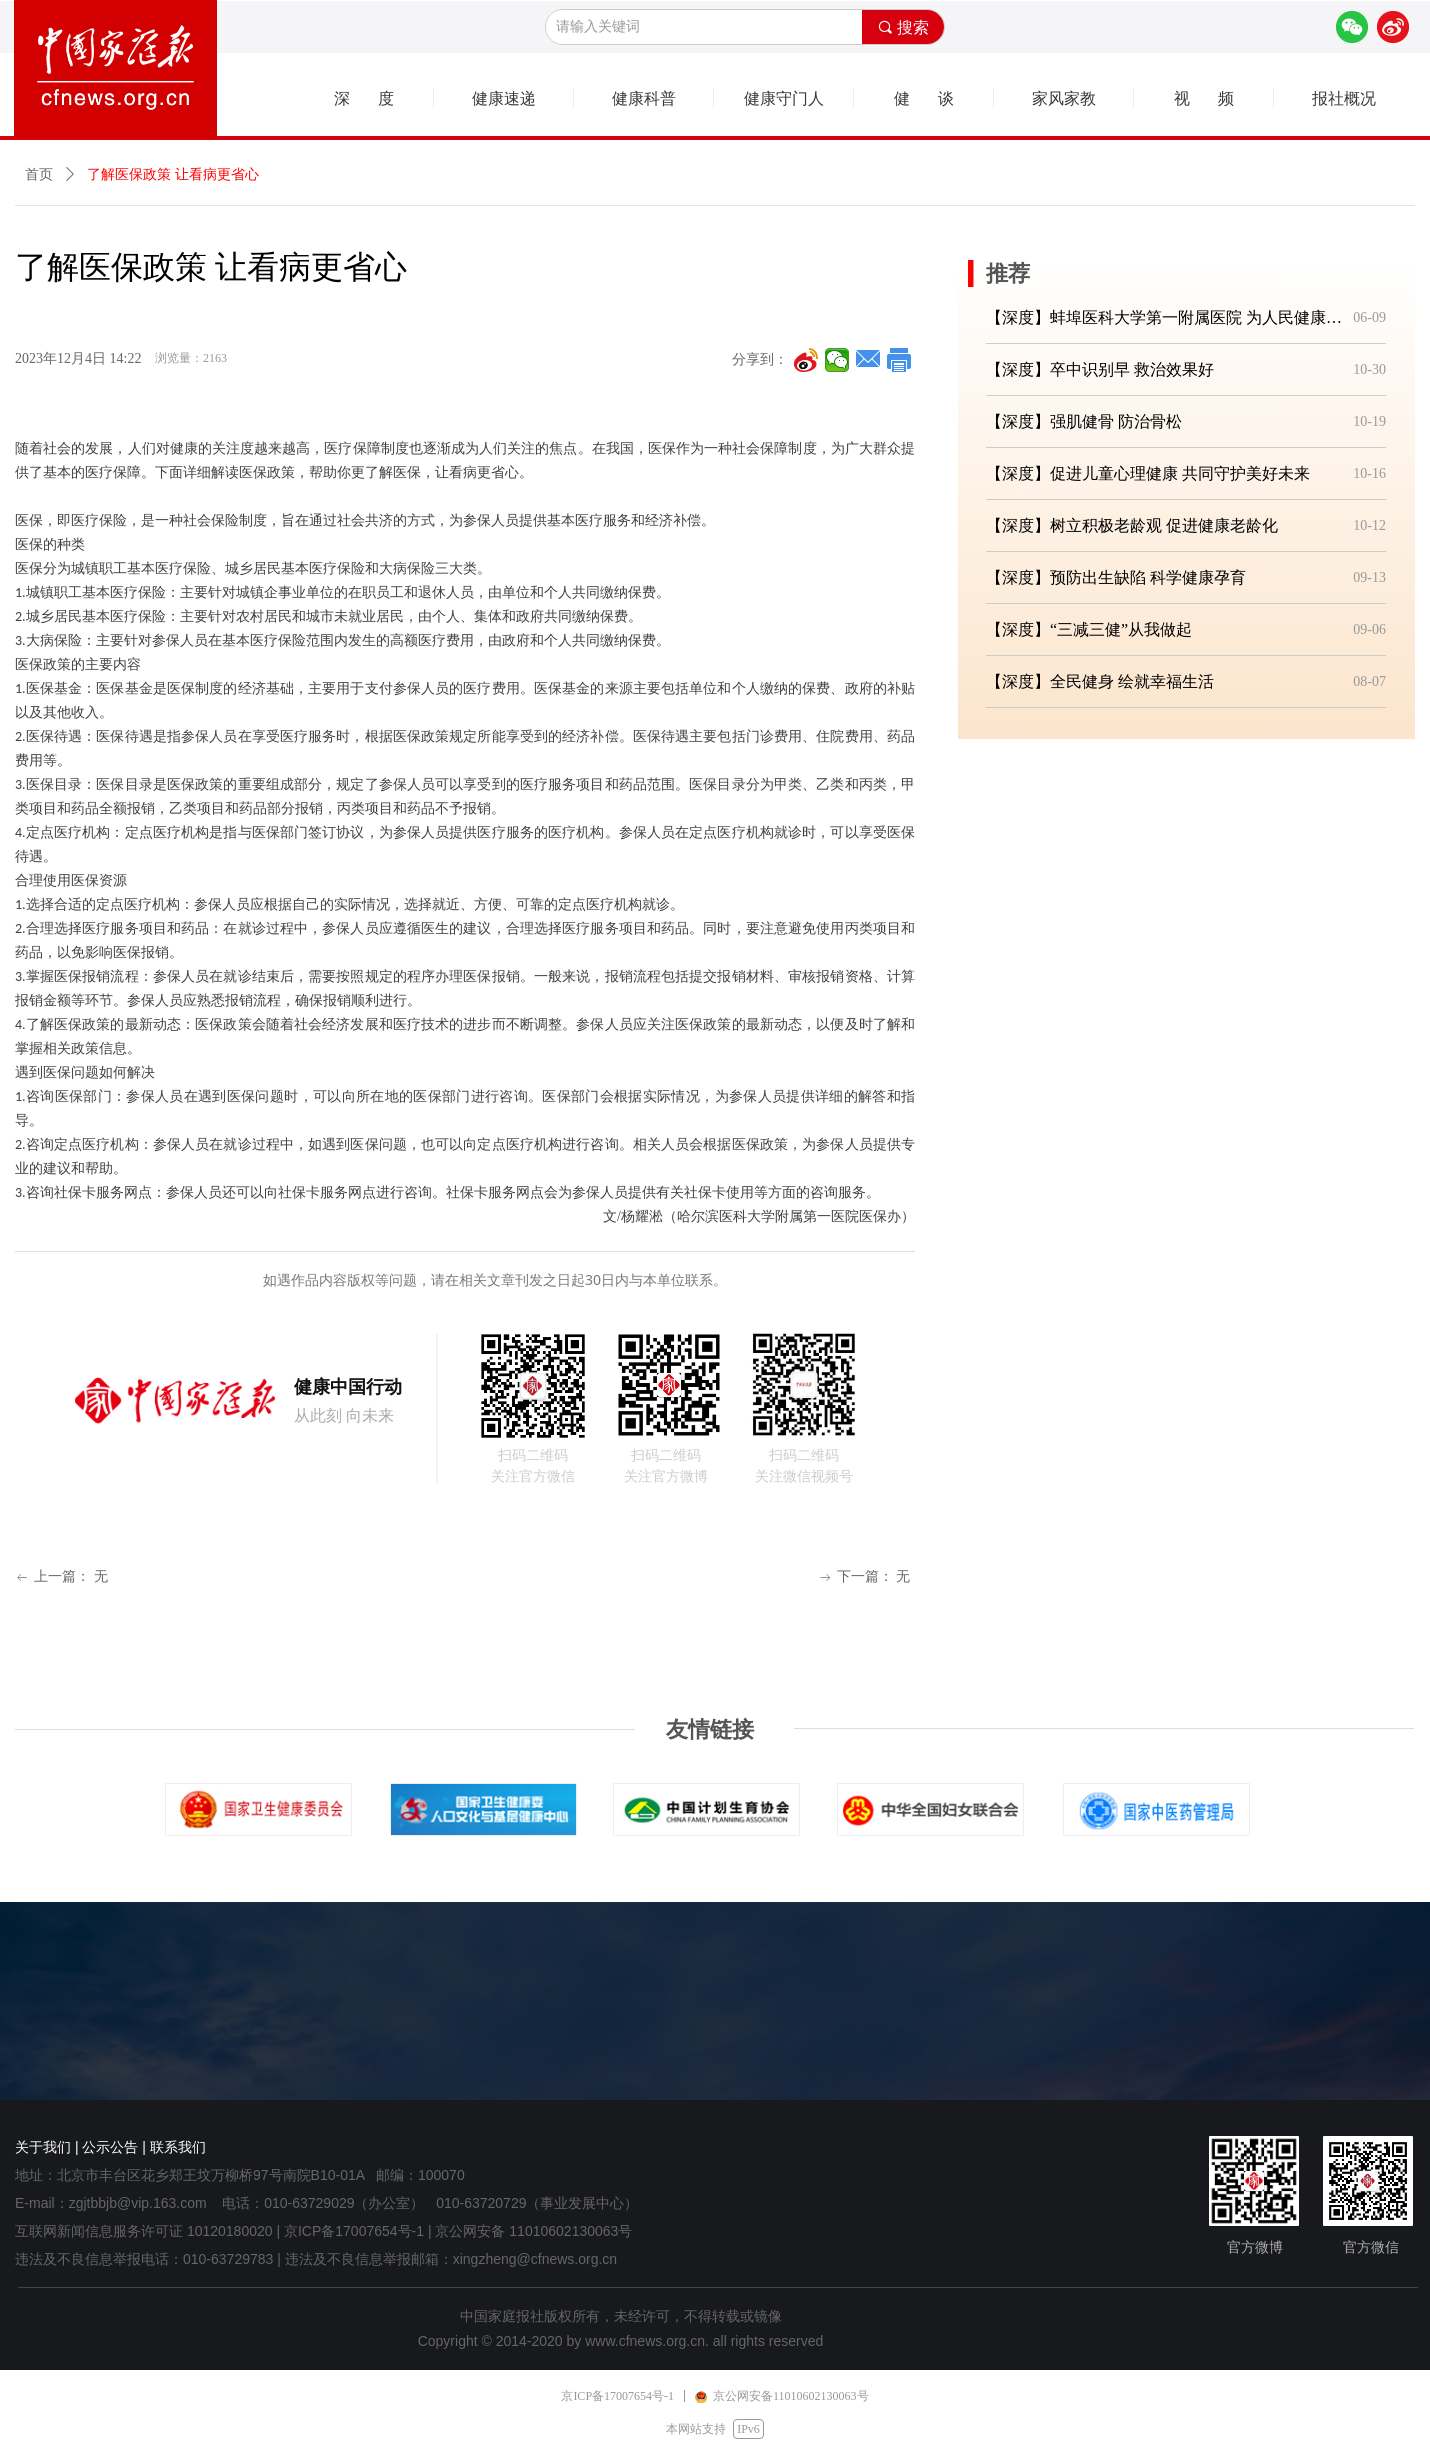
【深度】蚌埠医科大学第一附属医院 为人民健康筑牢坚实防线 (1165, 317)
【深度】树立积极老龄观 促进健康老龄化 (1132, 525)
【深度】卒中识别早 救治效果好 (1100, 369)
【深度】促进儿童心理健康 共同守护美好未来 (1148, 473)
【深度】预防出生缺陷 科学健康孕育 (1116, 577)
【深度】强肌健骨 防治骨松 (1084, 421)
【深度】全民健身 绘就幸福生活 (1100, 681)
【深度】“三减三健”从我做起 (1089, 629)
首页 (39, 174)
